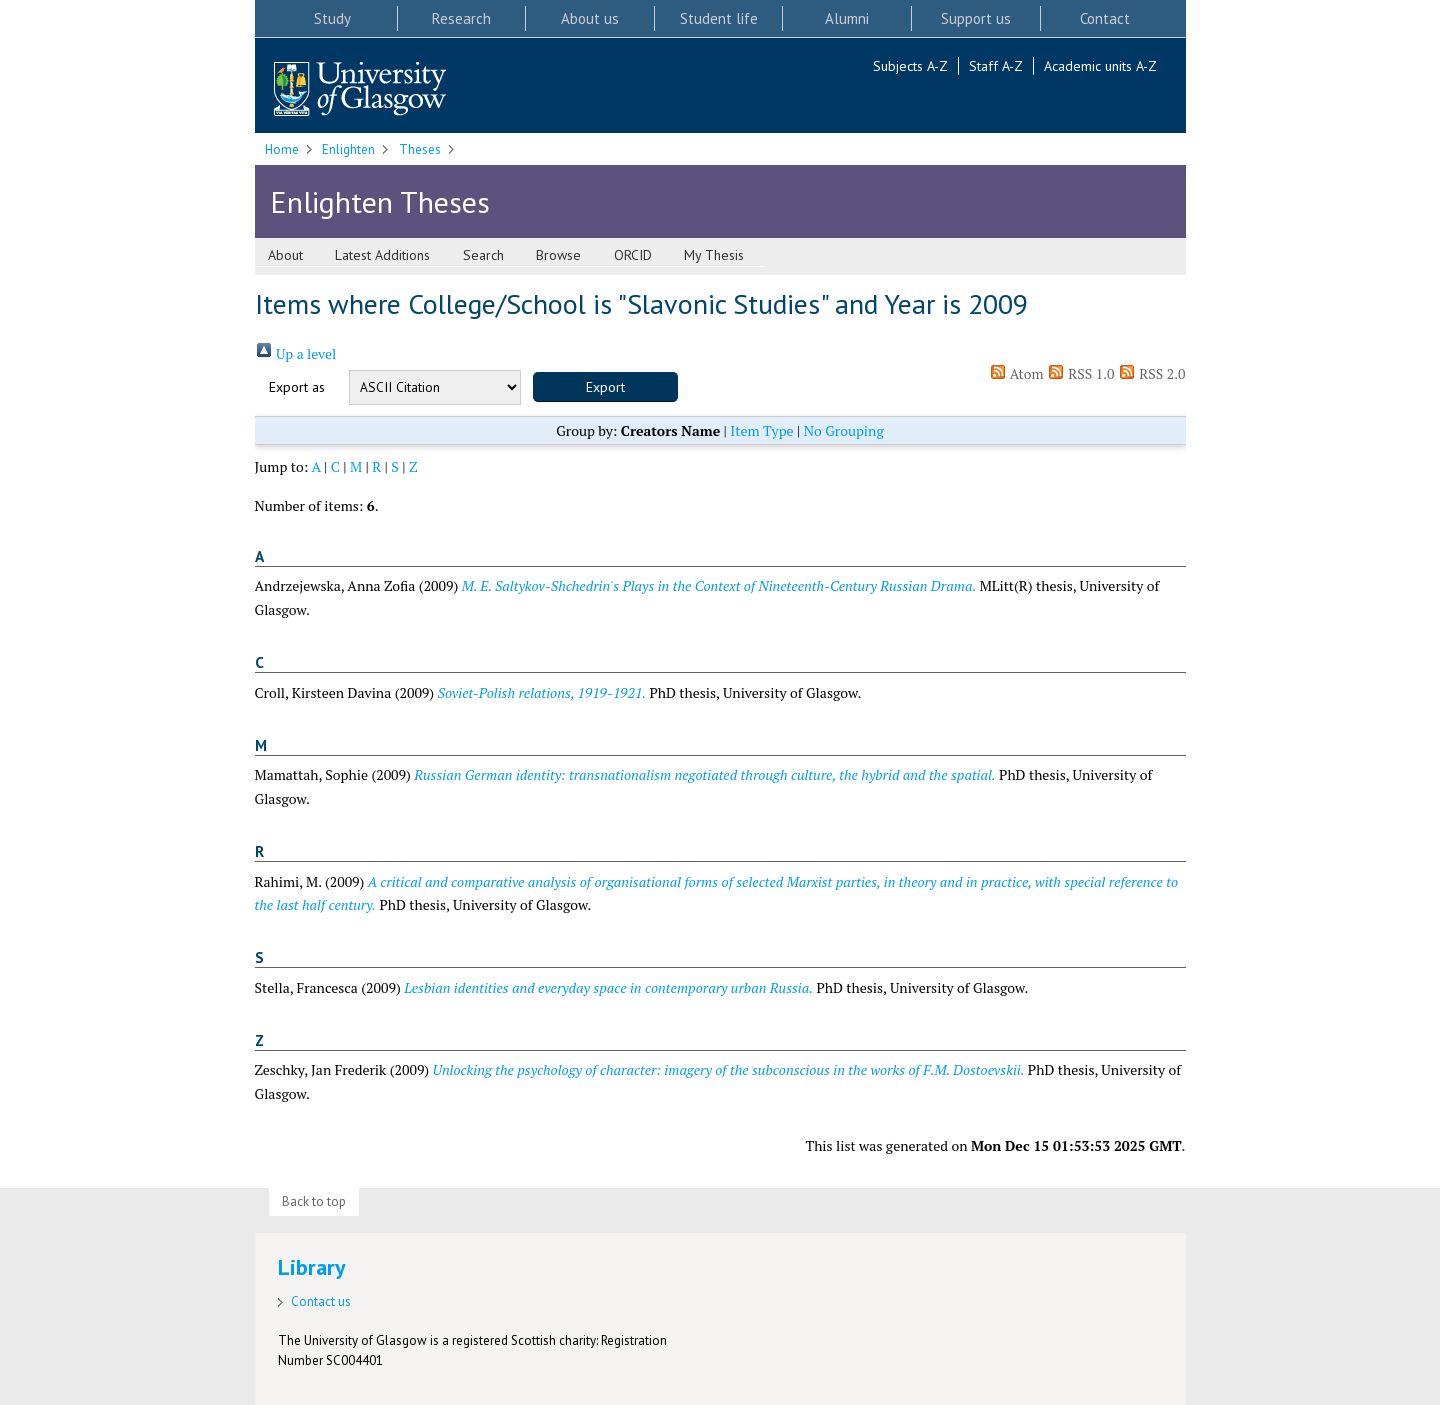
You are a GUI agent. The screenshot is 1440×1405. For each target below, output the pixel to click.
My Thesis (714, 255)
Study (332, 18)
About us (590, 18)
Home (282, 149)
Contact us (321, 1301)
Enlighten (348, 149)
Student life (719, 18)
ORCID (633, 255)
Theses (420, 149)
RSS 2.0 (1152, 373)
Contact (1105, 18)
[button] (605, 387)
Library (312, 1267)
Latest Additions (382, 255)
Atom (1016, 373)
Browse (558, 255)
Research (461, 18)
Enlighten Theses (380, 201)
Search (483, 255)
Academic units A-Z (1100, 66)
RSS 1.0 (1081, 373)
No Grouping (844, 430)
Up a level (296, 353)
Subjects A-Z (910, 66)
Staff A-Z (996, 66)
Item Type (761, 430)
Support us (976, 18)
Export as (297, 387)
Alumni (847, 18)
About (285, 255)
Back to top (314, 1201)
